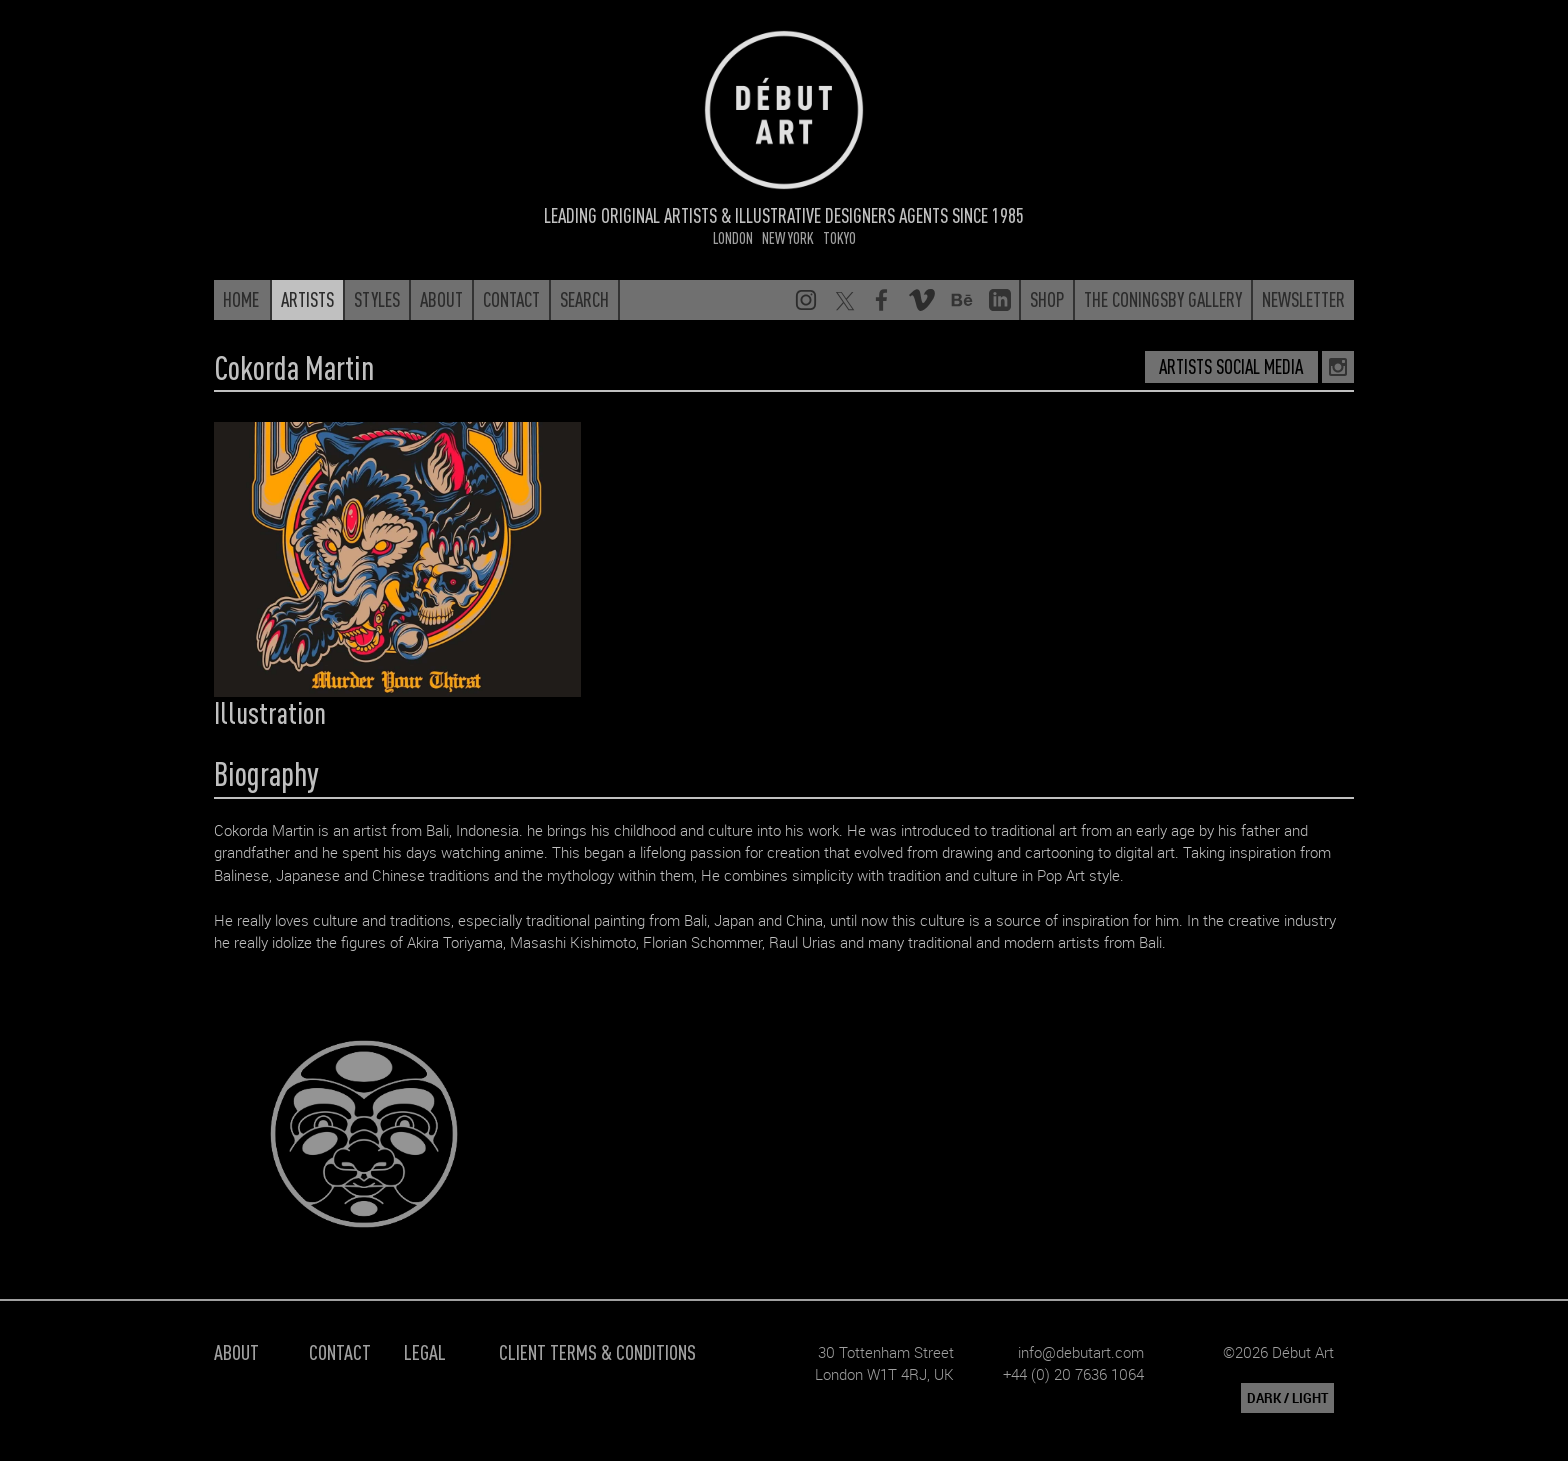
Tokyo (839, 237)
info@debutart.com (1081, 1352)
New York (788, 237)
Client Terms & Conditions (597, 1351)
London (733, 237)
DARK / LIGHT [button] (1287, 1398)
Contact (340, 1351)
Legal (425, 1351)
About (236, 1351)
